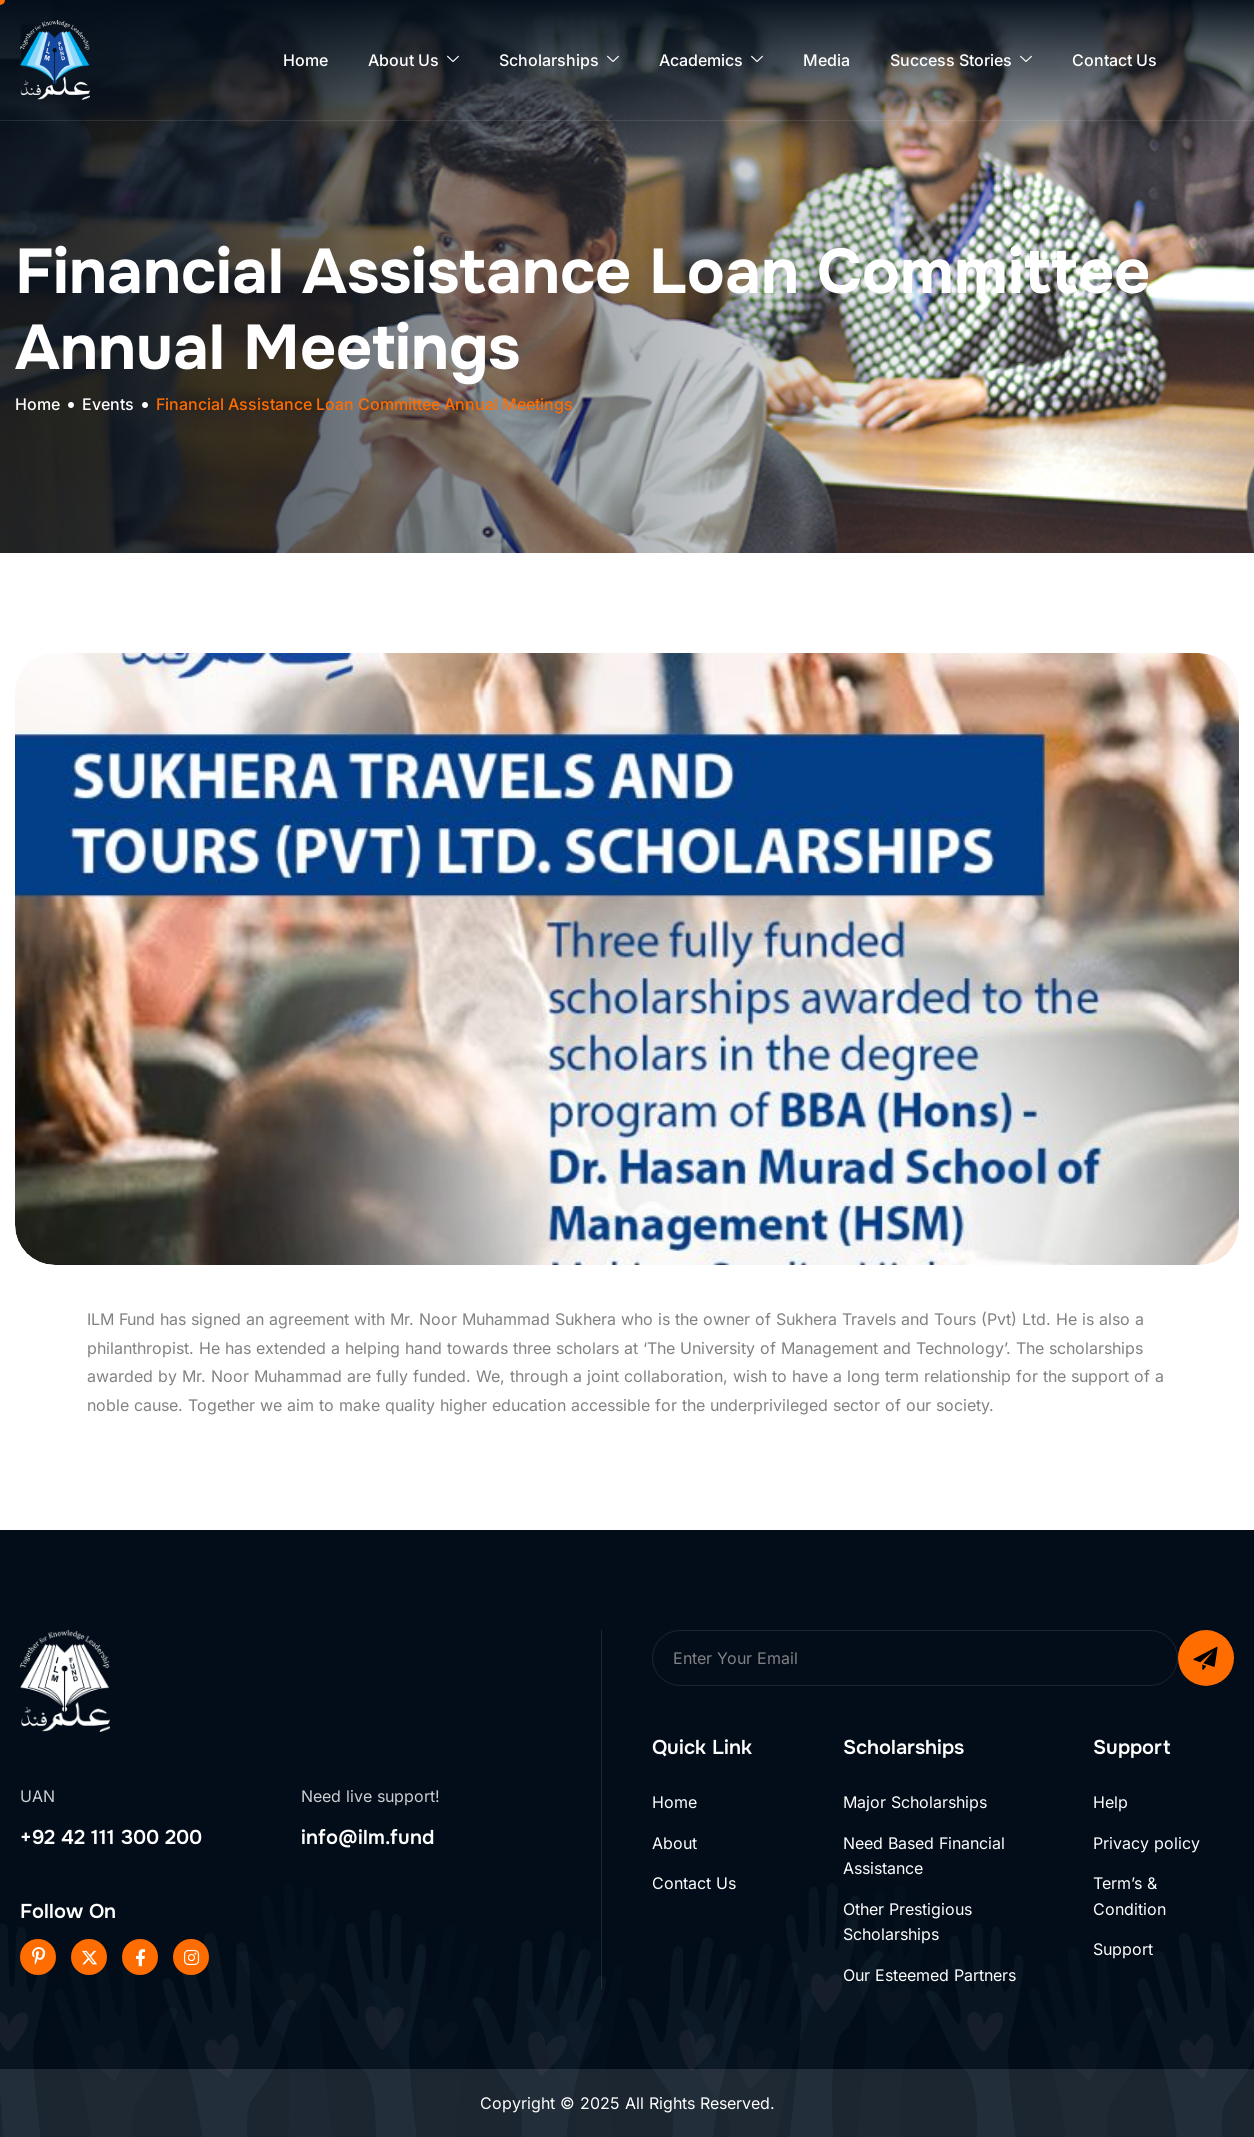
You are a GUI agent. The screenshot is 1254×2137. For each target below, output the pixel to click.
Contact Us (1114, 60)
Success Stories (961, 60)
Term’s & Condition (1129, 1896)
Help (1110, 1802)
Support (1123, 1949)
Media (826, 60)
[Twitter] (89, 1957)
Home (305, 60)
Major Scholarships (915, 1802)
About (674, 1843)
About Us (413, 60)
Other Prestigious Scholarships (907, 1922)
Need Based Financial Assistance (924, 1856)
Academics (711, 60)
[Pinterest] (38, 1957)
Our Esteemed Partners (929, 1975)
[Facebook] (140, 1957)
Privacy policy (1146, 1843)
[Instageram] (191, 1957)
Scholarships (559, 60)
